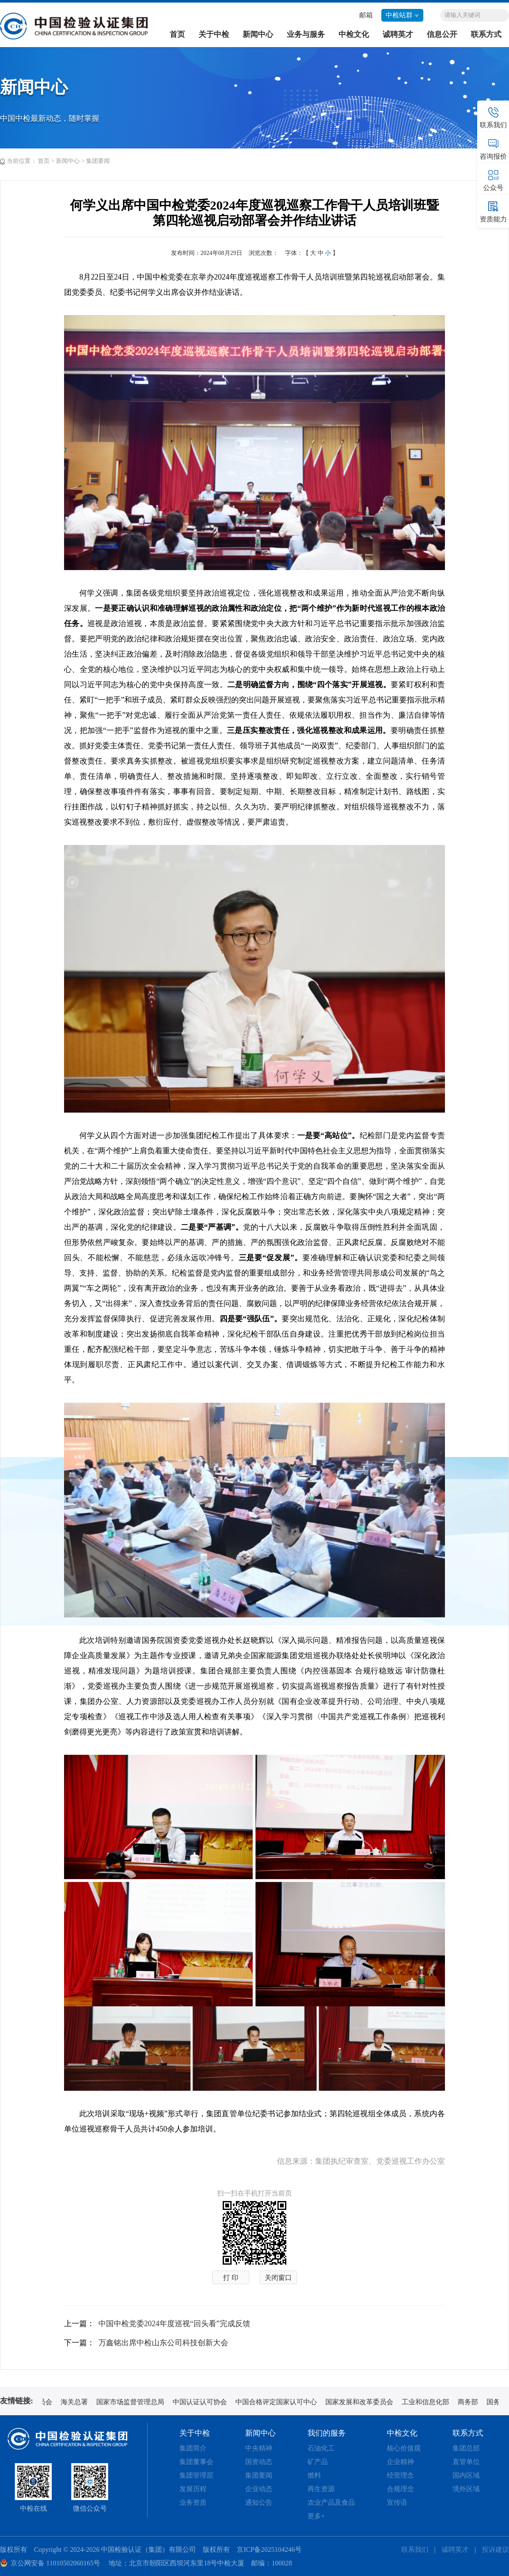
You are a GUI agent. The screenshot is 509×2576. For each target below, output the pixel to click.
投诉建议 (495, 2549)
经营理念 (400, 2475)
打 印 (230, 2277)
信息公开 (442, 34)
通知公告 (258, 2502)
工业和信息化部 (428, 2401)
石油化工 (321, 2448)
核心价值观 (404, 2448)
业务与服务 (306, 34)
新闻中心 (258, 34)
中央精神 (258, 2448)
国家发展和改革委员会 (362, 2401)
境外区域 (466, 2488)
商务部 (471, 2401)
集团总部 (466, 2448)
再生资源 (321, 2488)
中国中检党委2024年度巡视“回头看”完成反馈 (174, 2323)
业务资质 (193, 2502)
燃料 (314, 2475)
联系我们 (414, 2549)
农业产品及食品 (331, 2502)
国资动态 (258, 2461)
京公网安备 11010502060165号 (55, 2563)
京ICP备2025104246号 (269, 2549)
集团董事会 (196, 2461)
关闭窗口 (278, 2277)
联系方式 (486, 34)
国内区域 (466, 2475)
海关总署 (77, 2401)
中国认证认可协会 (203, 2401)
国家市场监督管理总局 (133, 2401)
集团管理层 (196, 2475)
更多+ (316, 2516)
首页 (177, 34)
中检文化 (353, 34)
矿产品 (318, 2461)
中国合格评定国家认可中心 (279, 2401)
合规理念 (400, 2488)
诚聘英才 (398, 34)
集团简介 (193, 2448)
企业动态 (258, 2488)
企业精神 (400, 2461)
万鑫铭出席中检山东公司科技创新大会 (163, 2342)
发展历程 (193, 2488)
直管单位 (466, 2461)
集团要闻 (98, 161)
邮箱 (366, 15)
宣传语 (397, 2502)
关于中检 (214, 34)
